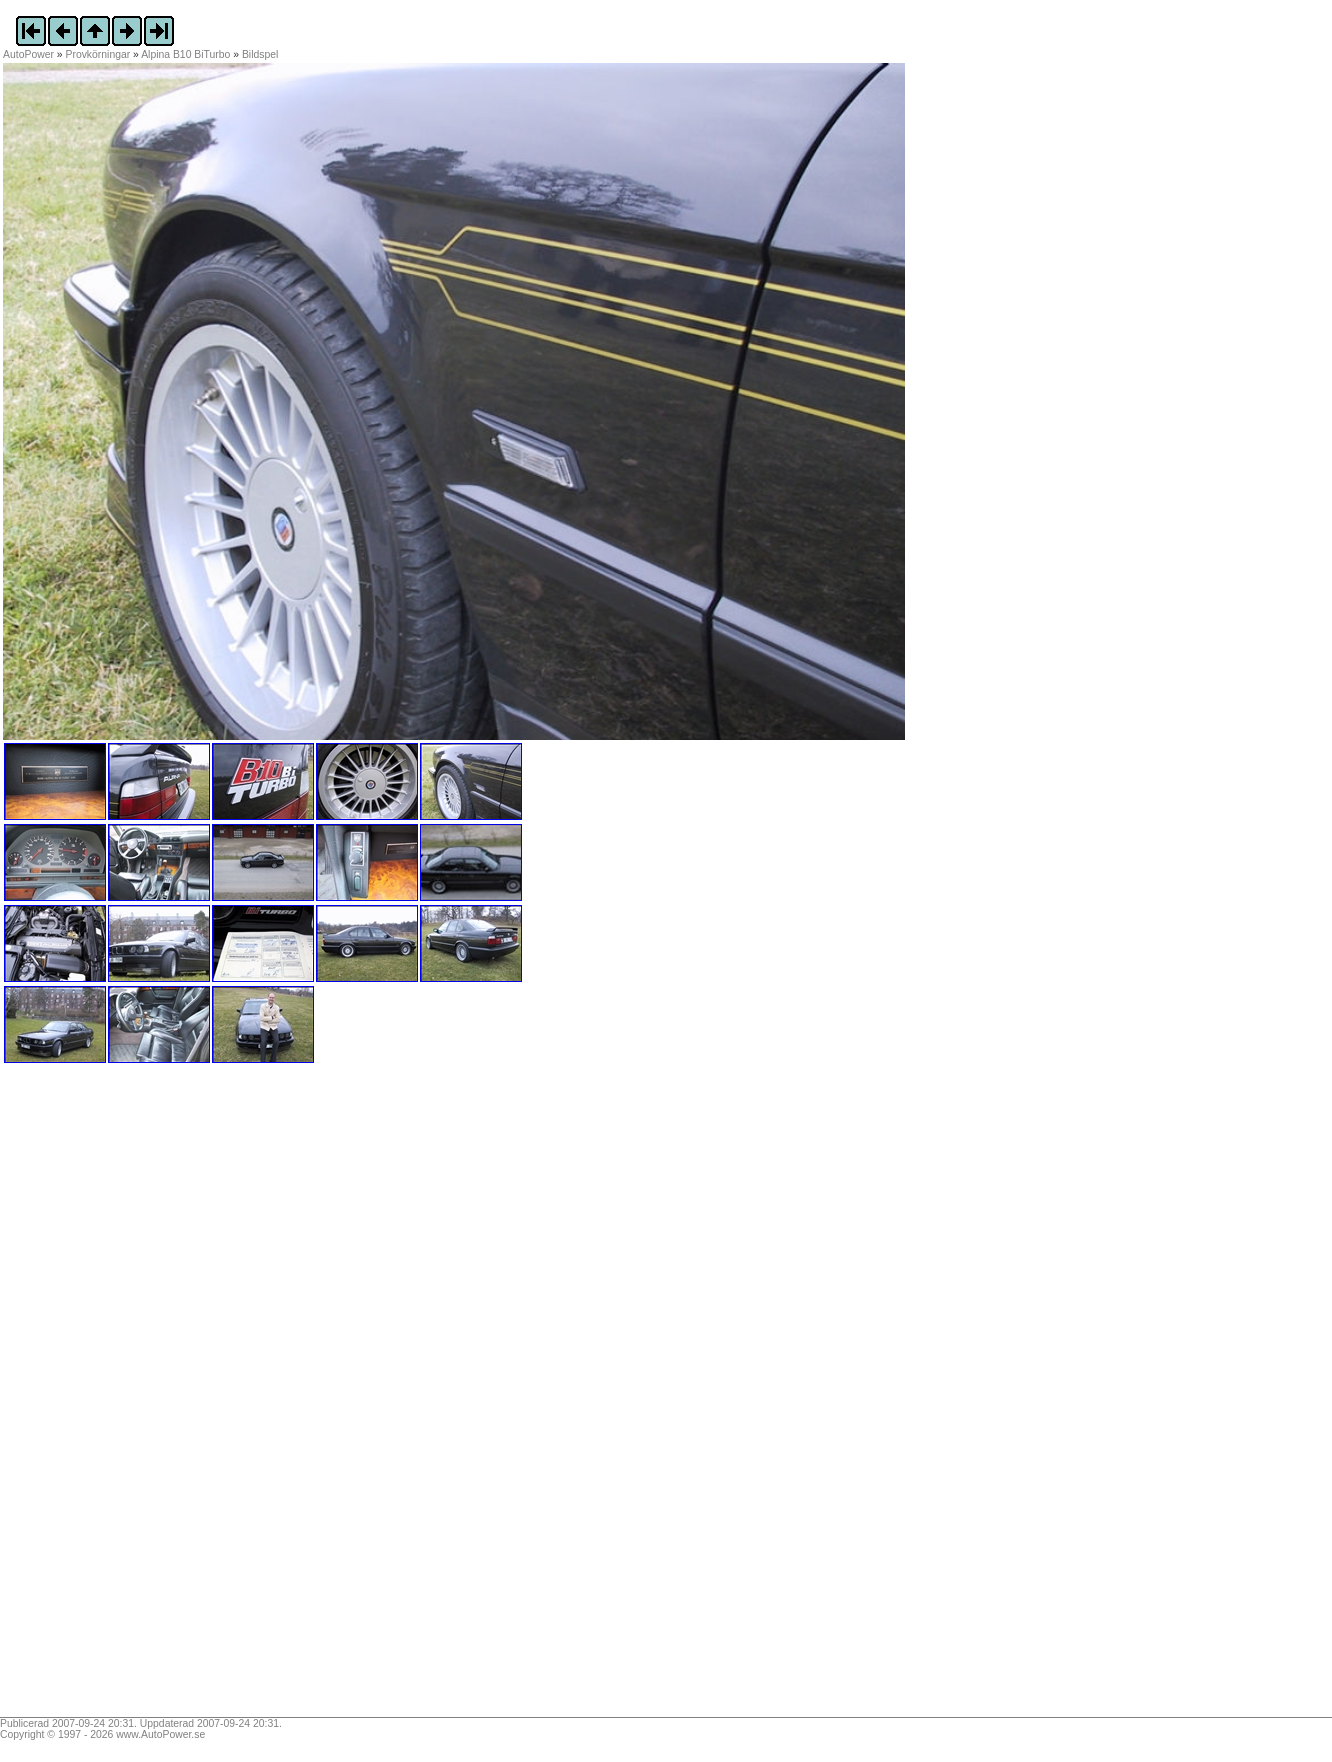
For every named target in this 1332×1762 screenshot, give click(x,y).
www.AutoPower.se (160, 1734)
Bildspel (260, 54)
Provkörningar (98, 54)
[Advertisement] (128, 1397)
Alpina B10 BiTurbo (185, 54)
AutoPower (28, 54)
